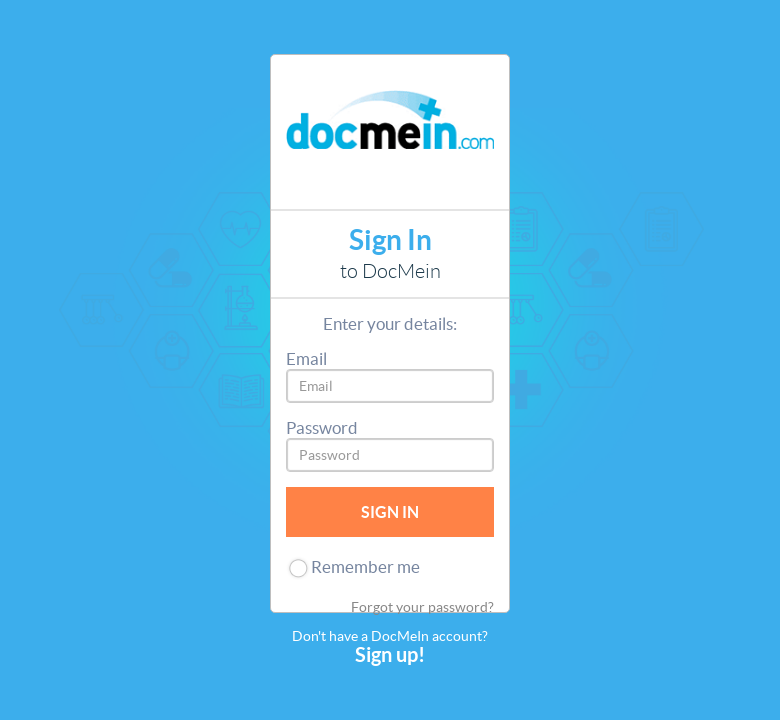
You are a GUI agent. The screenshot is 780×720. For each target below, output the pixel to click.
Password (322, 427)
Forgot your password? (422, 607)
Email (306, 358)
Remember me (365, 566)
